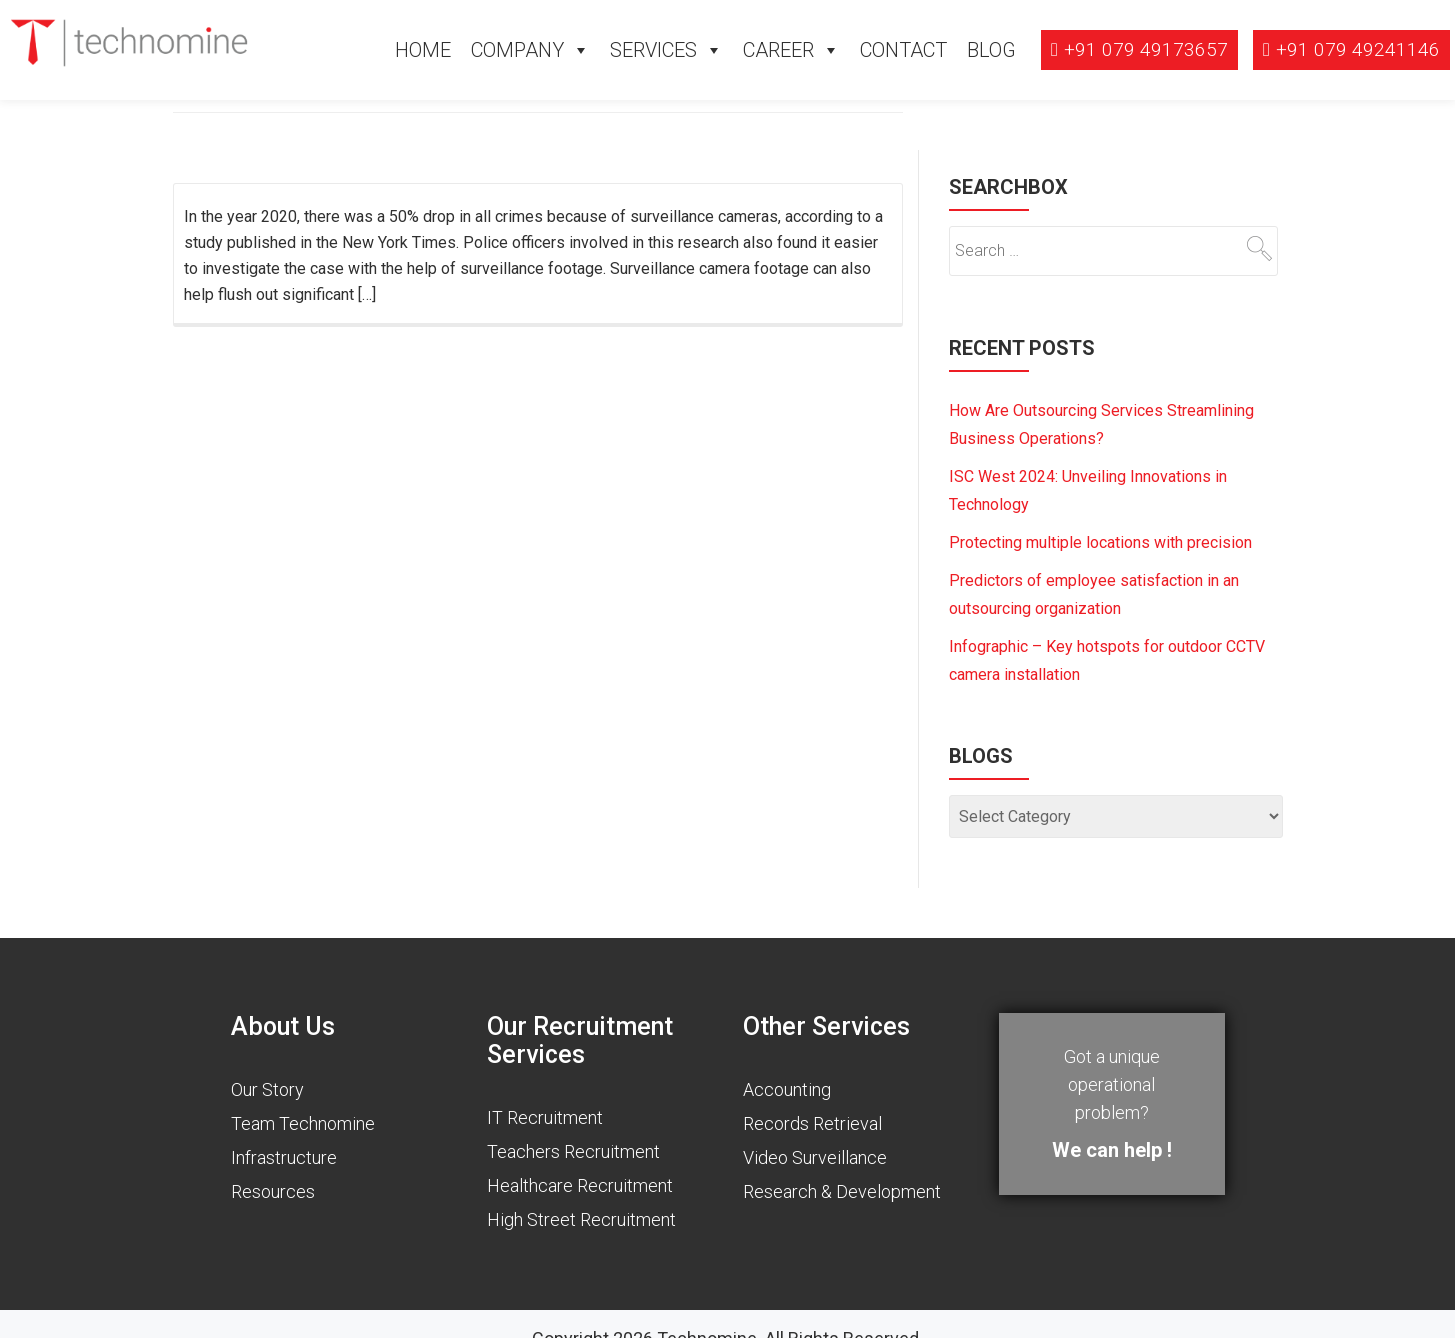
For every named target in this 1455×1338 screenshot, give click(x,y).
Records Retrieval (812, 1123)
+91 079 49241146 (1358, 49)
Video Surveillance (815, 1157)
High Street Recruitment (581, 1219)
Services (653, 50)
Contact (903, 50)
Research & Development (842, 1191)
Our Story (267, 1089)
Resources (273, 1191)
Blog (991, 50)
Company (517, 50)
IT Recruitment (545, 1117)
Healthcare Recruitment (580, 1185)
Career (778, 50)
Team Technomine (303, 1123)
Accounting (787, 1089)
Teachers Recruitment (573, 1151)
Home (423, 50)
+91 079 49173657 (1146, 49)
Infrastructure (284, 1157)
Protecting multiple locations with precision (1100, 542)
